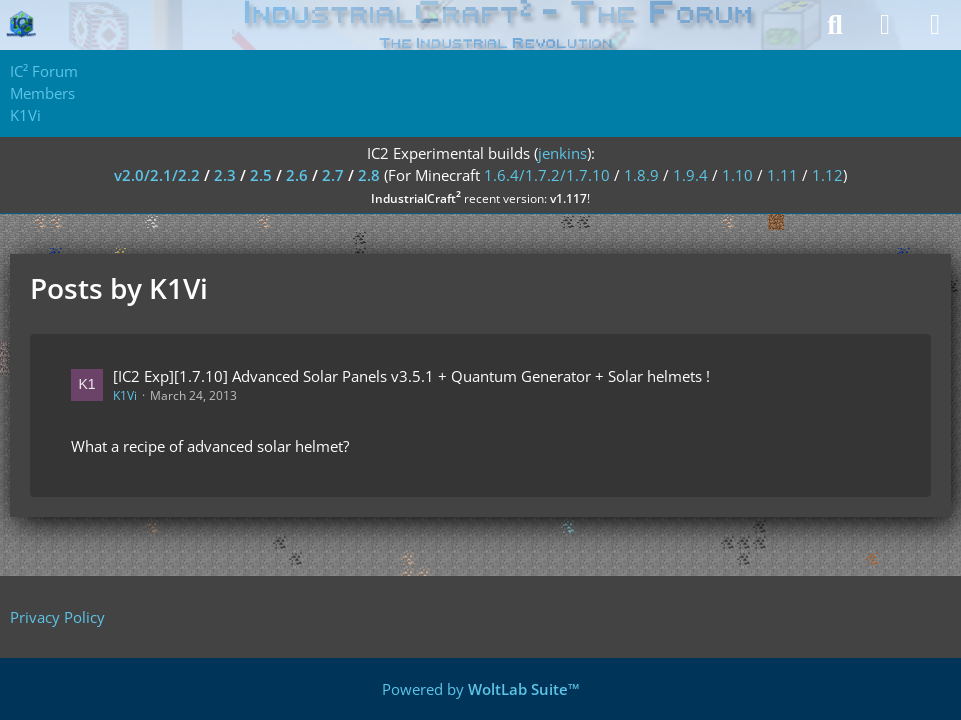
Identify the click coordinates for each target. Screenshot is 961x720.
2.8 (369, 175)
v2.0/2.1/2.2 (157, 175)
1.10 (737, 175)
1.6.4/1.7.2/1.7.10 (547, 175)
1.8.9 (641, 175)
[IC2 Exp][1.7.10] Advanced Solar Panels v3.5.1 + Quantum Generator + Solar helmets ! (411, 376)
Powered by (481, 689)
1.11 (782, 175)
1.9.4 (690, 175)
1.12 (827, 175)
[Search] (835, 25)
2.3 (225, 175)
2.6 (297, 175)
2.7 (333, 175)
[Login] (885, 25)
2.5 (261, 175)
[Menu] (935, 25)
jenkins (562, 153)
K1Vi (125, 395)
